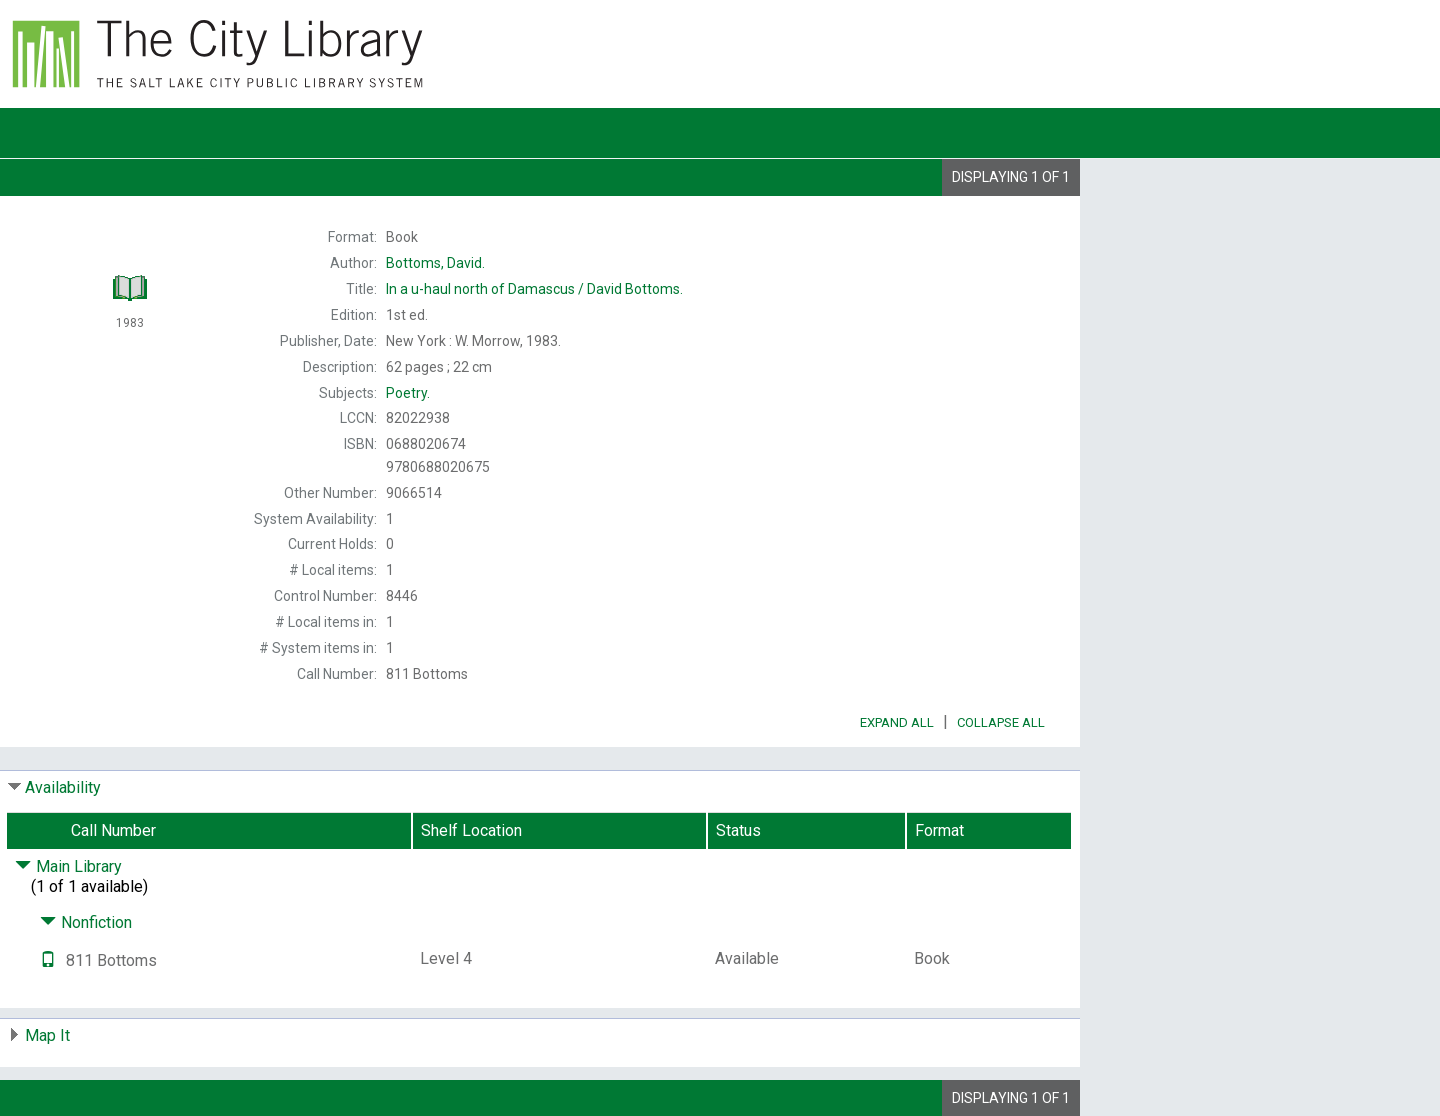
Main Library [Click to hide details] (68, 866)
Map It (47, 1035)
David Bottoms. (534, 289)
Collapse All (1001, 722)
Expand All (897, 722)
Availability (63, 787)
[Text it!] (48, 960)
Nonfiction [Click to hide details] (86, 922)
